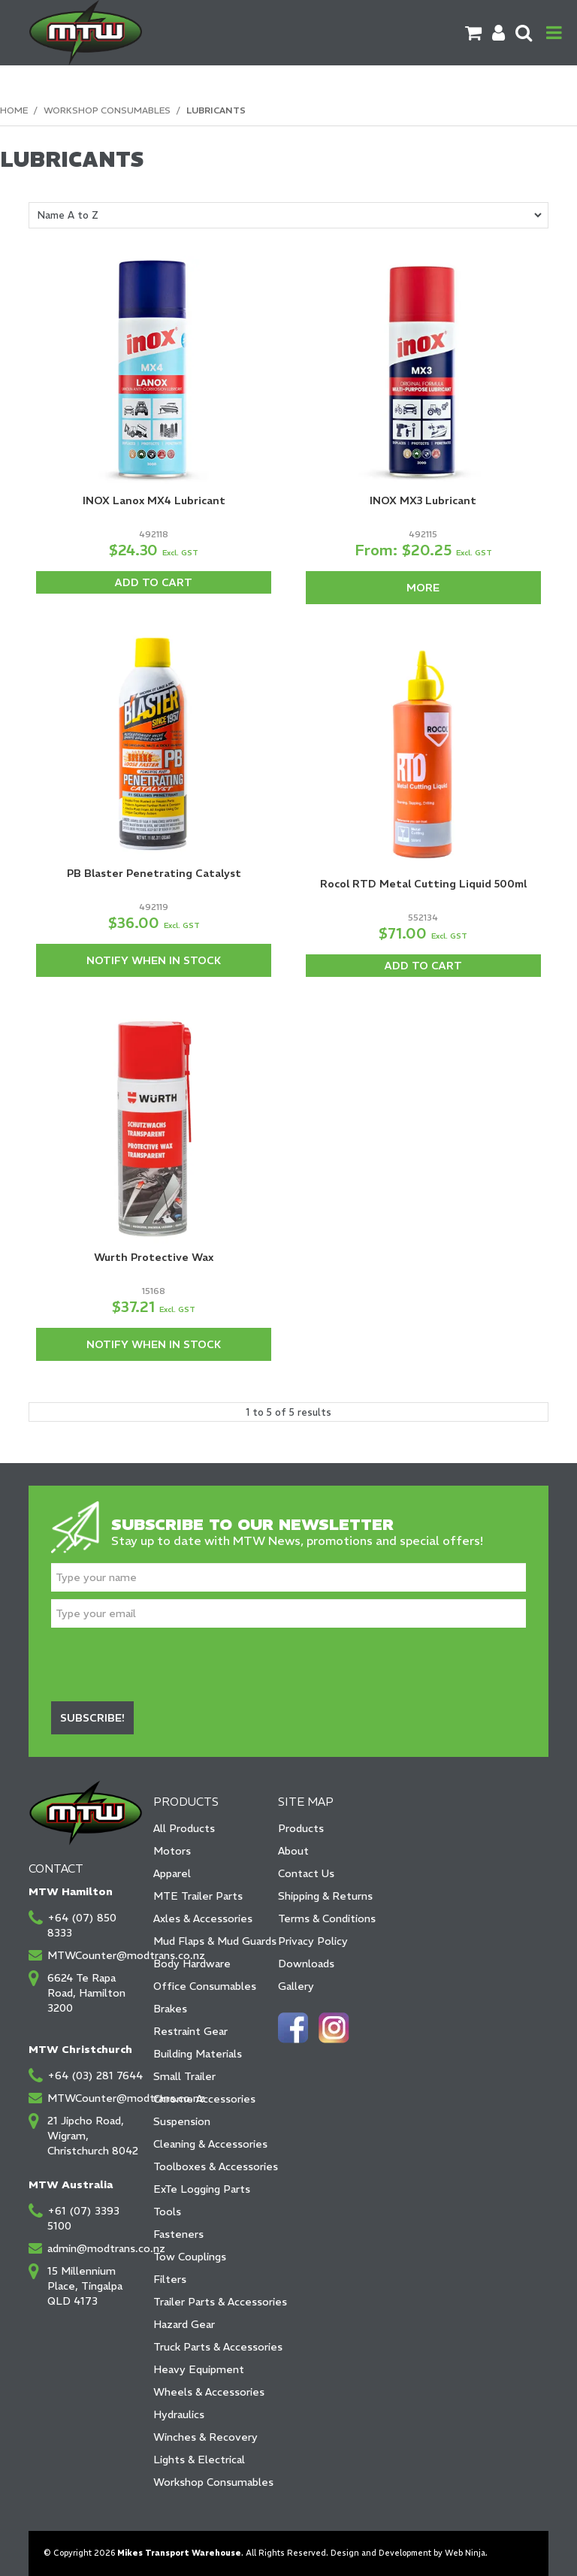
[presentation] (165, 1664)
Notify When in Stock (153, 960)
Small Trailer (184, 2076)
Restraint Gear (190, 2031)
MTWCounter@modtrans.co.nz (95, 1955)
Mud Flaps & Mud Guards (210, 1941)
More (423, 587)
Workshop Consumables (107, 110)
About (293, 1851)
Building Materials (197, 2053)
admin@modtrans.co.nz (95, 2248)
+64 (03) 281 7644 (95, 2075)
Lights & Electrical (199, 2459)
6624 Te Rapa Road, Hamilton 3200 (86, 1993)
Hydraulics (178, 2414)
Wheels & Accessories (208, 2392)
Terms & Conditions (327, 1918)
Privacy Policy (313, 1941)
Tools (167, 2211)
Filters (169, 2279)
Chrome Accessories (204, 2099)
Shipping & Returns (325, 1896)
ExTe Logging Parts (201, 2189)
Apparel (172, 1873)
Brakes (170, 2008)
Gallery (296, 1986)
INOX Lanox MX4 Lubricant (154, 500)
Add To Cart (153, 582)
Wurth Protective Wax (153, 1257)
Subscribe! (92, 1718)
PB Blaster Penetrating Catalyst (154, 873)
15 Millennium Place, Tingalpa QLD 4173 (84, 2286)
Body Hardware (192, 1963)
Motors (172, 1851)
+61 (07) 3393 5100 (83, 2218)
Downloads (306, 1963)
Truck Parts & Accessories (210, 2347)
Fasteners (178, 2234)
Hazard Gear (184, 2324)
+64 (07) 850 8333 (81, 1925)
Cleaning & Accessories (210, 2144)
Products (301, 1828)
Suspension (181, 2121)
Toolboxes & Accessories (210, 2166)
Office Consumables (204, 1986)
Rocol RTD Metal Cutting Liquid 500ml (423, 883)
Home (14, 110)
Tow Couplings (189, 2256)
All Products (184, 1828)
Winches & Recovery (205, 2437)
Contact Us (306, 1873)
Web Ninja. (466, 2553)
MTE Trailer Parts (198, 1896)
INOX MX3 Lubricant (423, 500)
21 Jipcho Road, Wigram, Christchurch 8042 (92, 2135)
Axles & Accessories (202, 1918)
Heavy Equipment (198, 2369)
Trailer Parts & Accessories (210, 2301)
